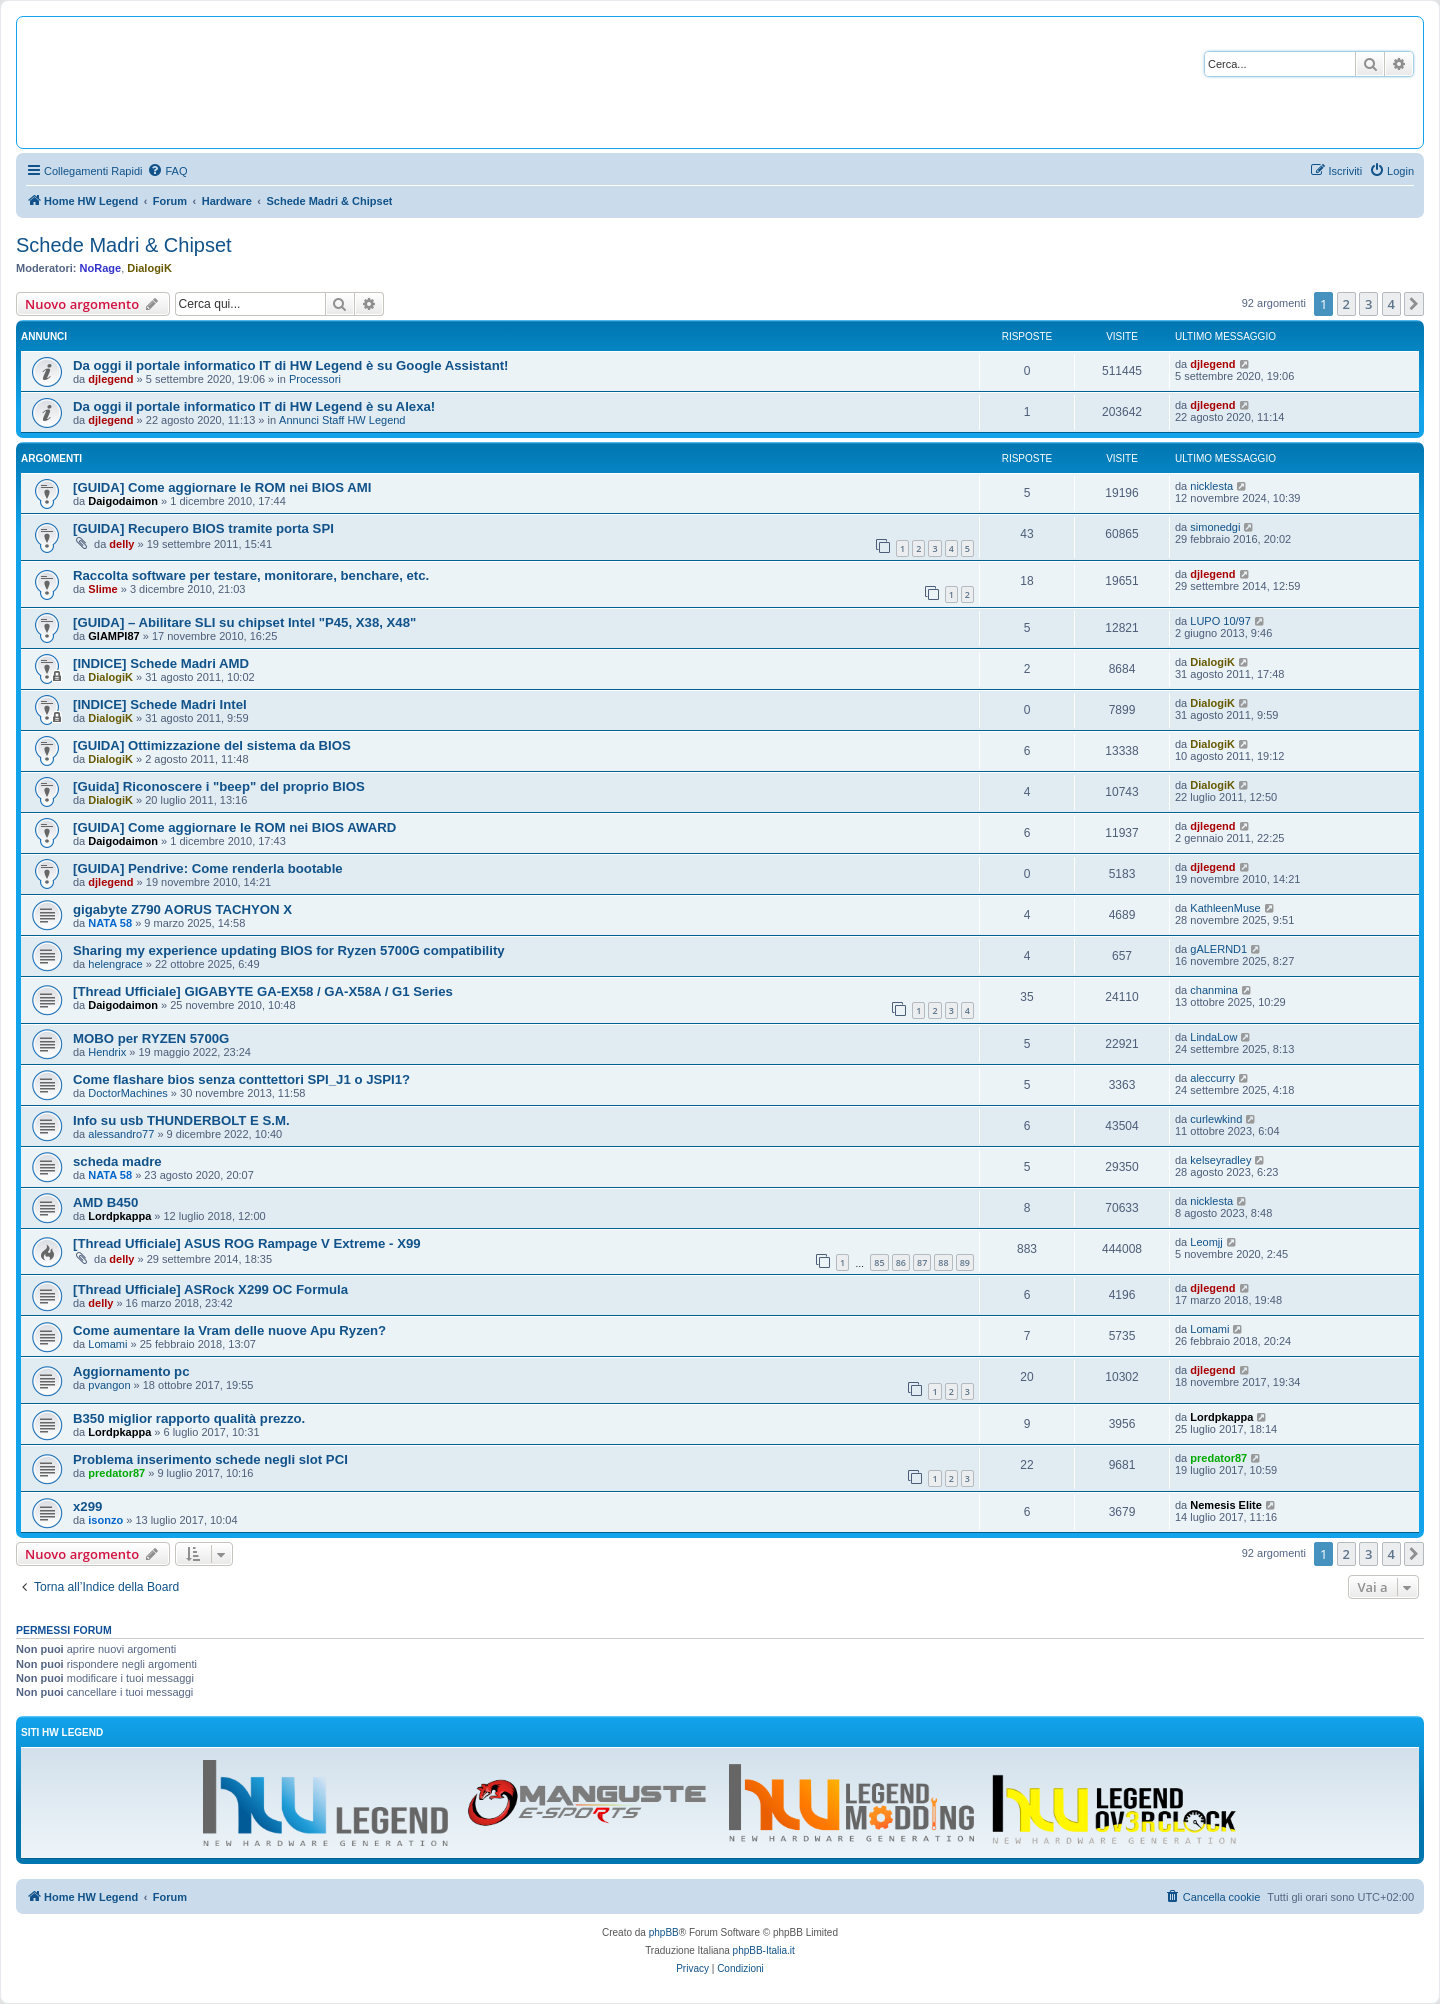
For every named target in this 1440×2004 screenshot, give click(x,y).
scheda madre (117, 1161)
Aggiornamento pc (131, 1371)
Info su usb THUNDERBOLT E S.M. (181, 1120)
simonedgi (1215, 527)
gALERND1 (1218, 949)
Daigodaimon (123, 501)
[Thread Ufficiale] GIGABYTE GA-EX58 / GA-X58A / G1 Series (263, 991)
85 (879, 1262)
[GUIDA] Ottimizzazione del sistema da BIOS (212, 745)
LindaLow (1213, 1037)
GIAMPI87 (113, 636)
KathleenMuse (1225, 908)
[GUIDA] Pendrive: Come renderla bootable (208, 868)
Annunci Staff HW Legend (342, 420)
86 (901, 1262)
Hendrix (107, 1052)
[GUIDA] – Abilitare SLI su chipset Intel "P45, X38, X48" (244, 622)
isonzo (105, 1520)
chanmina (1214, 990)
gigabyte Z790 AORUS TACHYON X (182, 909)
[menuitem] (167, 171)
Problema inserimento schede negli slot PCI (210, 1459)
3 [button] (1368, 304)
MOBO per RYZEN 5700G (151, 1038)
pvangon (109, 1385)
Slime (102, 589)
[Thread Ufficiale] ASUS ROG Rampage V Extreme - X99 (247, 1243)
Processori (315, 379)
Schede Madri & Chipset (124, 245)
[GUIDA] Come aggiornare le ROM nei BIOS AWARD (234, 827)
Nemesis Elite (1226, 1505)
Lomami (107, 1344)
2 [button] (1346, 304)
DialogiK (149, 268)
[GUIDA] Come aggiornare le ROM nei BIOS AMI (222, 487)
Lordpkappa (119, 1216)
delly (121, 544)
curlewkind (1216, 1119)
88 (943, 1262)
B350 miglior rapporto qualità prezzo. (189, 1418)
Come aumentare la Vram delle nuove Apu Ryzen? (229, 1330)
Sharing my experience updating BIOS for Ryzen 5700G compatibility (289, 950)
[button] (1414, 304)
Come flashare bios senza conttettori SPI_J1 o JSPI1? (241, 1079)
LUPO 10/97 (1220, 621)
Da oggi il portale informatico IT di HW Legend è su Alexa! (254, 406)
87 (922, 1262)
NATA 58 (110, 923)
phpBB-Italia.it (764, 1950)
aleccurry (1212, 1078)
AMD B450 (105, 1202)
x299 (87, 1506)
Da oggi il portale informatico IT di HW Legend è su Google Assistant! (290, 365)
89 (965, 1262)
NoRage (101, 268)
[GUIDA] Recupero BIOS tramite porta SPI (203, 528)
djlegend (110, 379)
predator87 (116, 1473)
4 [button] (1391, 304)
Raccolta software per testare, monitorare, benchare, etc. (251, 575)
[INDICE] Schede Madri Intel (160, 704)
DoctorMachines (127, 1093)
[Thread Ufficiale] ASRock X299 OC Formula (210, 1289)
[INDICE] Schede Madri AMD (161, 663)
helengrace (115, 964)
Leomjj (1206, 1242)
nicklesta (1211, 486)
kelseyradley (1220, 1160)
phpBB (664, 1932)
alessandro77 (121, 1134)
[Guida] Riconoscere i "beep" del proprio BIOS (219, 786)
